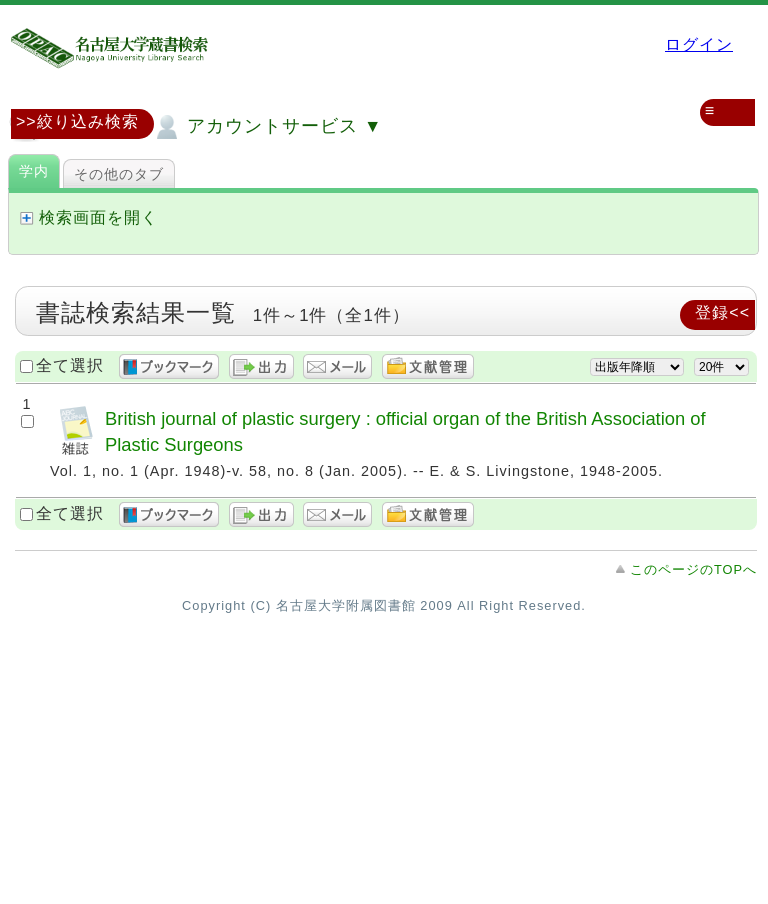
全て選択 (70, 365)
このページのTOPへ (693, 569)
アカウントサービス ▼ (266, 127)
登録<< (722, 312)
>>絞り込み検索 (77, 121)
